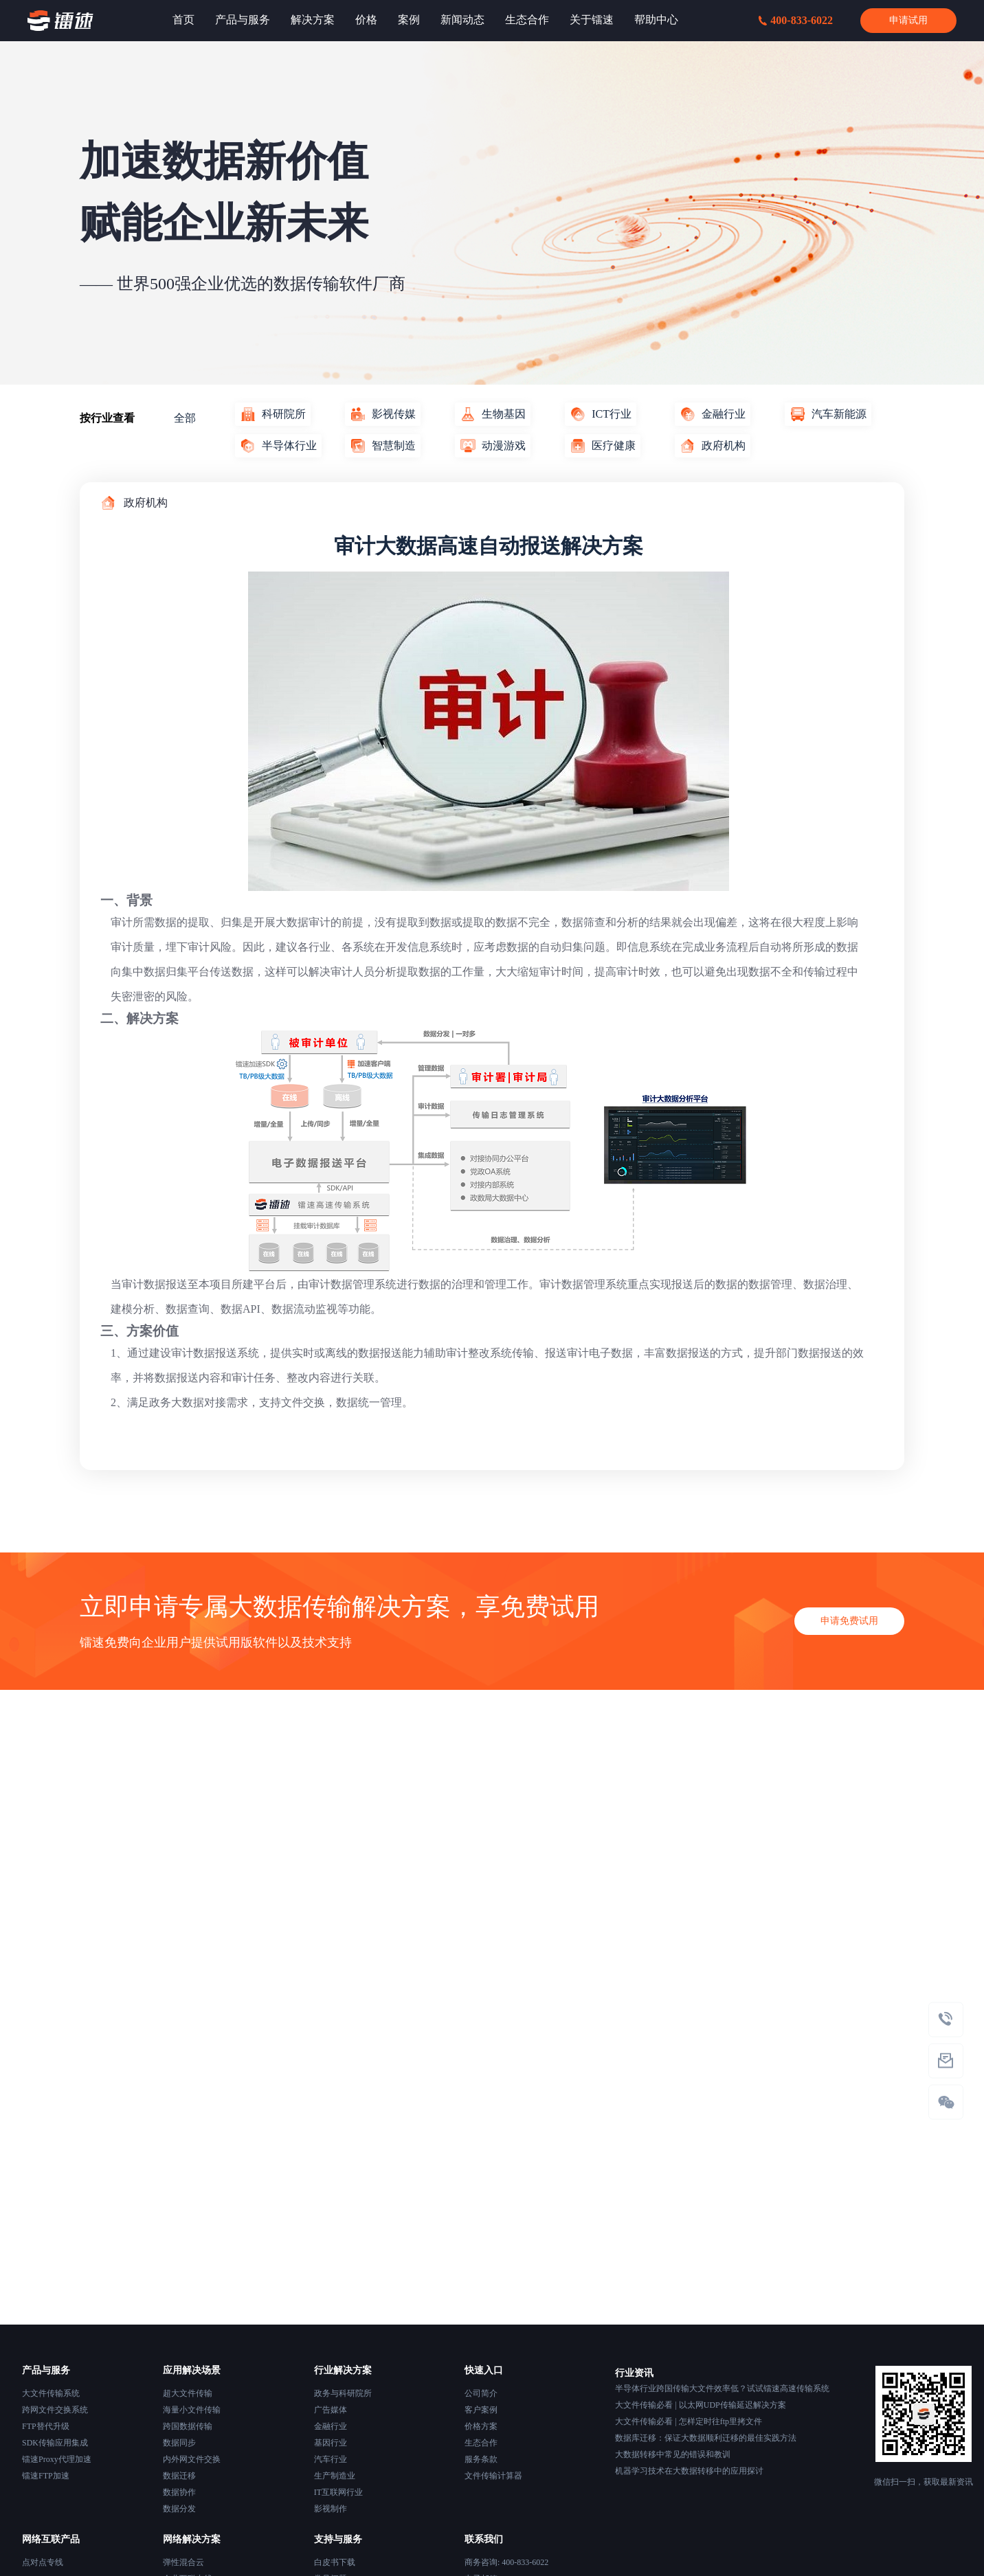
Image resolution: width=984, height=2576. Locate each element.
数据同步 (179, 2443)
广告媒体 (330, 2410)
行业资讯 (634, 2373)
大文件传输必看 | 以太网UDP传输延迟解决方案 (700, 2405)
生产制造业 (334, 2476)
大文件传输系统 (51, 2393)
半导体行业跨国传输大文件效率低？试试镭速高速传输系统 (722, 2388)
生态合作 (481, 2443)
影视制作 (330, 2508)
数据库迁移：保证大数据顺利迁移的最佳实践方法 (705, 2438)
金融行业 (330, 2426)
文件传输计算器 (493, 2476)
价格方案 (481, 2426)
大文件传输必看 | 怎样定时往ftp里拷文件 (688, 2421)
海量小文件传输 (192, 2410)
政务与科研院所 (343, 2393)
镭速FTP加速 (45, 2476)
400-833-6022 (796, 20)
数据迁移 (179, 2476)
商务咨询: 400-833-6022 (506, 2562)
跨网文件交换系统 (55, 2410)
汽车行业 (330, 2459)
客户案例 (481, 2410)
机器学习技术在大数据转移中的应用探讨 (689, 2471)
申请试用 (908, 20)
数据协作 (179, 2492)
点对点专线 (42, 2562)
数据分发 (179, 2508)
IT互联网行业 (338, 2492)
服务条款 (481, 2459)
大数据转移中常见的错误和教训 (672, 2454)
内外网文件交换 (192, 2459)
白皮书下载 (334, 2562)
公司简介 (481, 2393)
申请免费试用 (849, 1637)
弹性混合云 (183, 2562)
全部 (185, 418)
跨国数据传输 (187, 2426)
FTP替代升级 (45, 2426)
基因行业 (330, 2443)
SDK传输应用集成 (55, 2443)
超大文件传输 (187, 2393)
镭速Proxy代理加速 (56, 2459)
